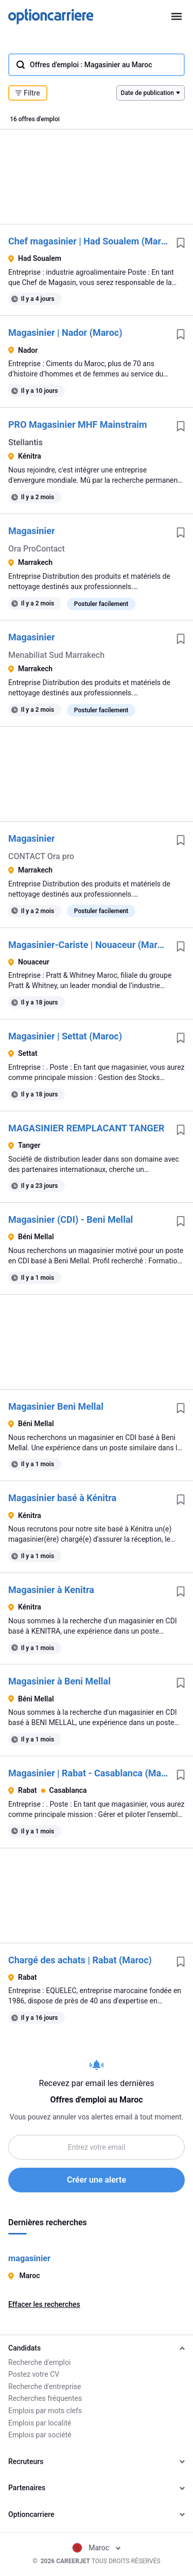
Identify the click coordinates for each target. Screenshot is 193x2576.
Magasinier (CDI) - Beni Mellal (70, 1219)
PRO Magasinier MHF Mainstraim (77, 424)
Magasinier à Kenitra (51, 1589)
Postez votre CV (33, 2374)
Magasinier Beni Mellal (55, 1406)
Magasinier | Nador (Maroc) (65, 332)
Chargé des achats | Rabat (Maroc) (80, 1960)
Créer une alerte (96, 2180)
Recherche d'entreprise (44, 2386)
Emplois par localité (39, 2423)
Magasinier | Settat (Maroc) (65, 1036)
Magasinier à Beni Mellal (59, 1681)
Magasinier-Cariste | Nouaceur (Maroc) (88, 944)
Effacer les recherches (44, 2304)
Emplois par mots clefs (45, 2411)
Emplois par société (40, 2435)
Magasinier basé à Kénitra (62, 1497)
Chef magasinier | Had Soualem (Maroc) (88, 241)
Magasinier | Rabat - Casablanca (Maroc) (88, 1773)
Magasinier (31, 530)
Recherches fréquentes (45, 2398)
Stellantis (25, 442)
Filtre (27, 93)
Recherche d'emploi (39, 2362)
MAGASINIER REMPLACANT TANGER (86, 1128)
